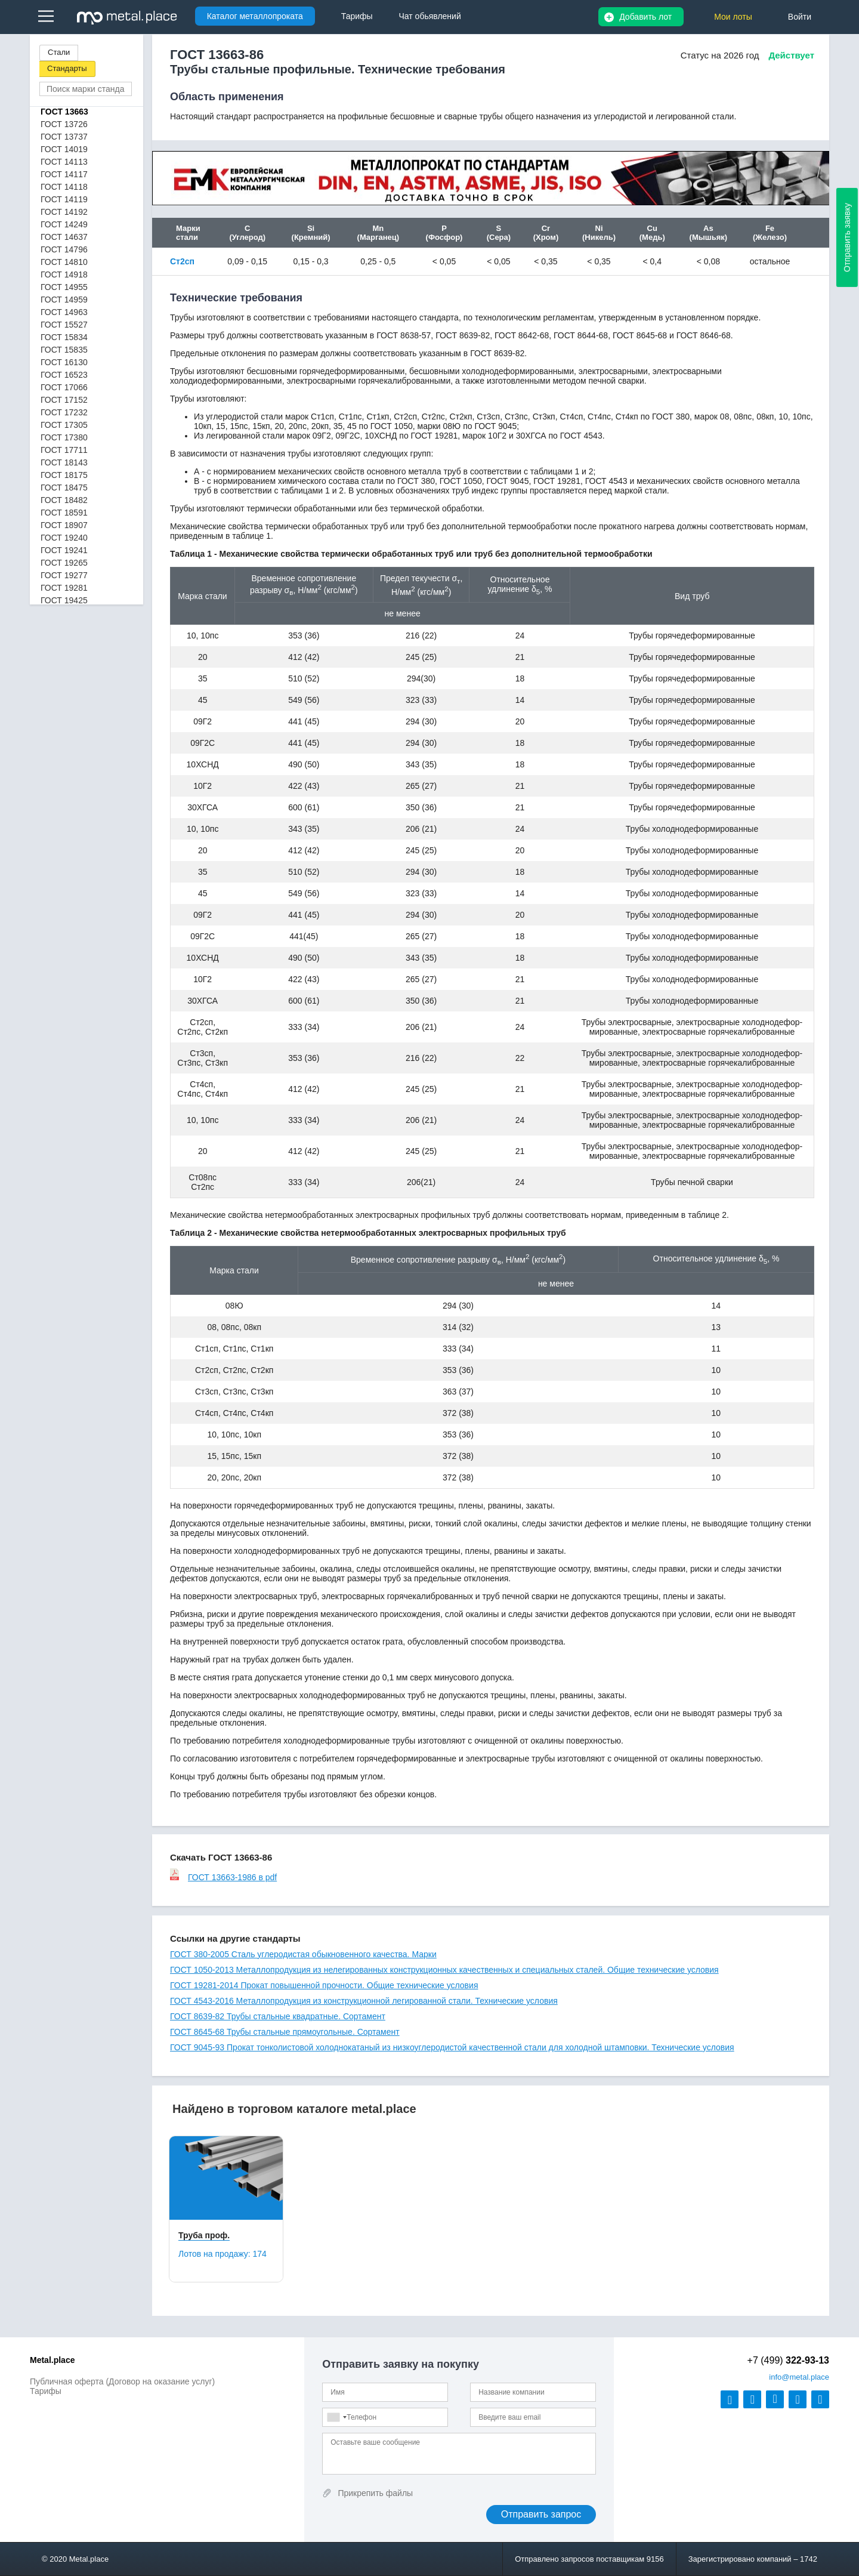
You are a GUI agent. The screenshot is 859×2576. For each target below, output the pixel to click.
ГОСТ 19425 (64, 600)
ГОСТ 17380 (64, 437)
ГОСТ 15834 (64, 337)
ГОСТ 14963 (64, 312)
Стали (59, 52)
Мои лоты (733, 16)
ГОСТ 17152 (64, 400)
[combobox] (336, 2417)
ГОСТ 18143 (64, 462)
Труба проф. (204, 2235)
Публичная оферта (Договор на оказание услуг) (122, 2381)
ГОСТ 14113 (64, 161)
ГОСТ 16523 (64, 375)
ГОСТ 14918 (64, 274)
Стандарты (67, 68)
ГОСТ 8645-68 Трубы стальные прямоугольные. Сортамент (285, 2032)
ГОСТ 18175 (64, 475)
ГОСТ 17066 (64, 387)
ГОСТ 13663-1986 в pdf (223, 1877)
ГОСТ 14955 (64, 287)
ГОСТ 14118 (64, 187)
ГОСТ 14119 (64, 199)
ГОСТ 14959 (64, 299)
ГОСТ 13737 (64, 136)
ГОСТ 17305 (64, 425)
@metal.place (799, 2377)
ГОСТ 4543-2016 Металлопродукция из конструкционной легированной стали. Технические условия (364, 2001)
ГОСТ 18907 (64, 525)
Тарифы (45, 2391)
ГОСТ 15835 (64, 349)
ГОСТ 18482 (64, 500)
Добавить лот (645, 16)
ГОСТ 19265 (64, 562)
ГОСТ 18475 (64, 487)
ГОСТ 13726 (64, 124)
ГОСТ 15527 (64, 324)
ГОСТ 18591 (64, 512)
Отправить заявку (847, 237)
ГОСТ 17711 (64, 450)
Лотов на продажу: (222, 2254)
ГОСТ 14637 (64, 237)
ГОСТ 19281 (64, 588)
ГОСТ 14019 (64, 149)
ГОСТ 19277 (64, 575)
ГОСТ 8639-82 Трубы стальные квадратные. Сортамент (277, 2016)
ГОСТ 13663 (64, 111)
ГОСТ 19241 (64, 550)
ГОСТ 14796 (64, 249)
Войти (799, 16)
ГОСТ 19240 (64, 537)
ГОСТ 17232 (64, 412)
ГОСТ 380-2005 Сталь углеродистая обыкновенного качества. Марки (303, 1954)
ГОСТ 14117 (64, 174)
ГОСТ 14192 (64, 212)
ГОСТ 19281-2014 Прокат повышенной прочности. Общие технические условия (324, 1985)
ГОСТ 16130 (64, 362)
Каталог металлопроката (255, 16)
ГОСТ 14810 (64, 262)
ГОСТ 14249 (64, 224)
